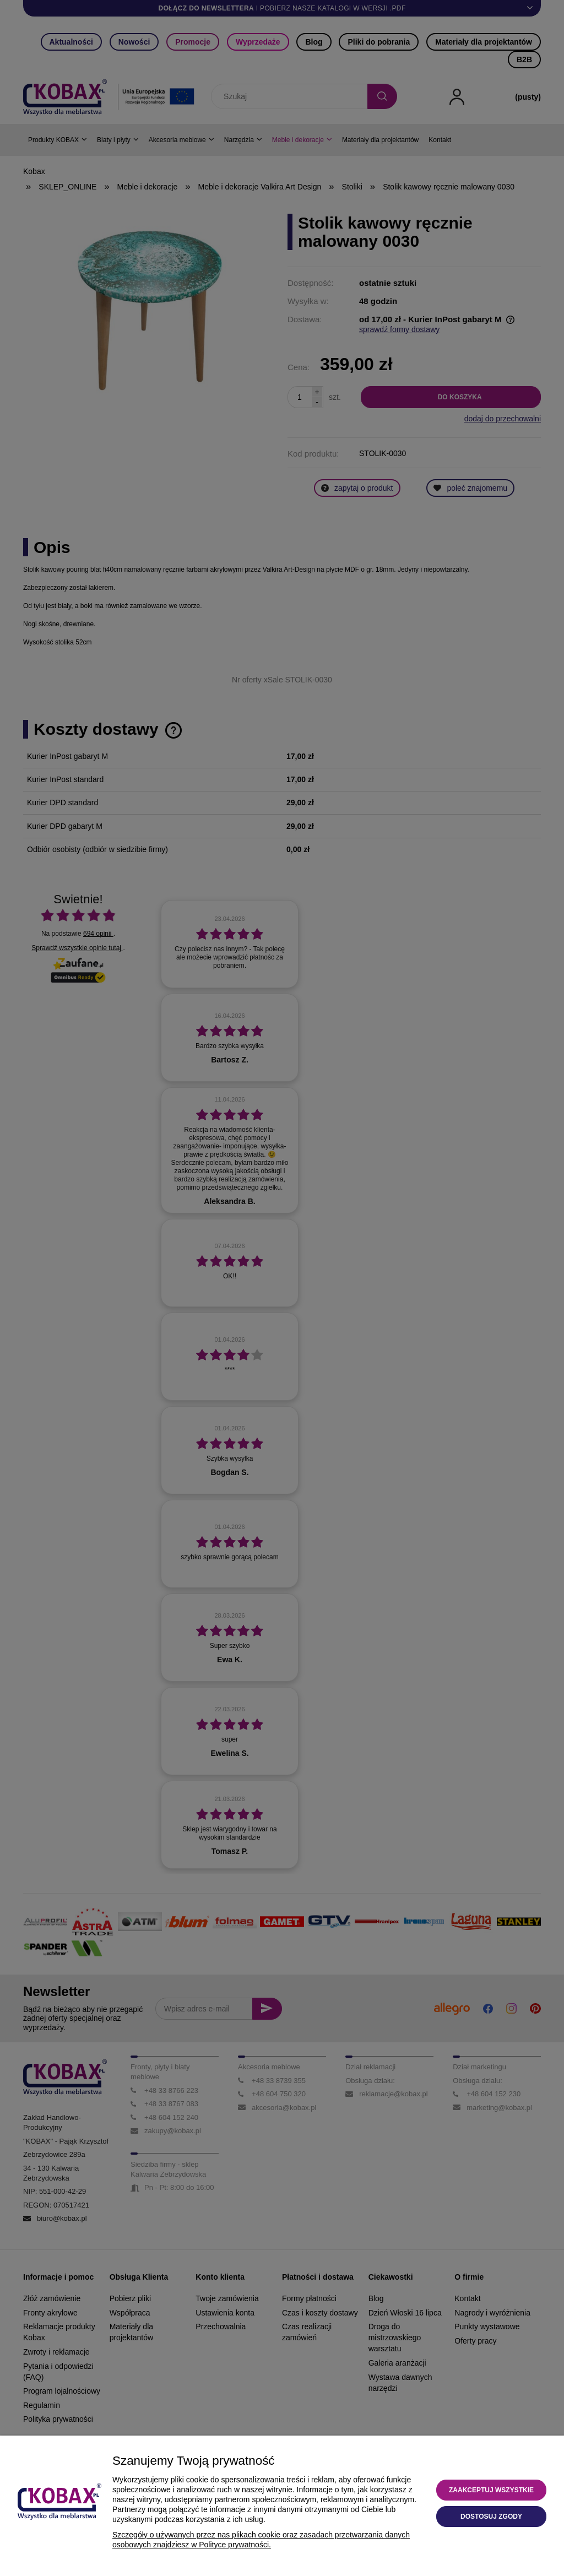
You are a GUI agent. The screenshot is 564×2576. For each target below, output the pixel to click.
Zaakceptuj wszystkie (491, 2490)
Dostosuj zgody (491, 2516)
